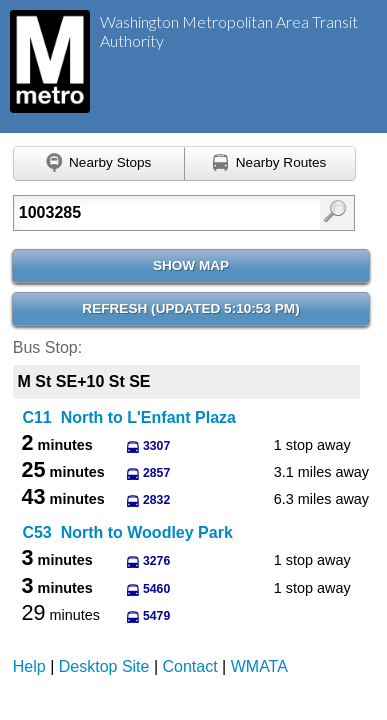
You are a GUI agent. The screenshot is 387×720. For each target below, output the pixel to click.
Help (29, 666)
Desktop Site (104, 666)
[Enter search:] (161, 213)
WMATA (259, 666)
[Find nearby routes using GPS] (270, 164)
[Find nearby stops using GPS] (99, 164)
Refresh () (190, 308)
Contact (190, 666)
